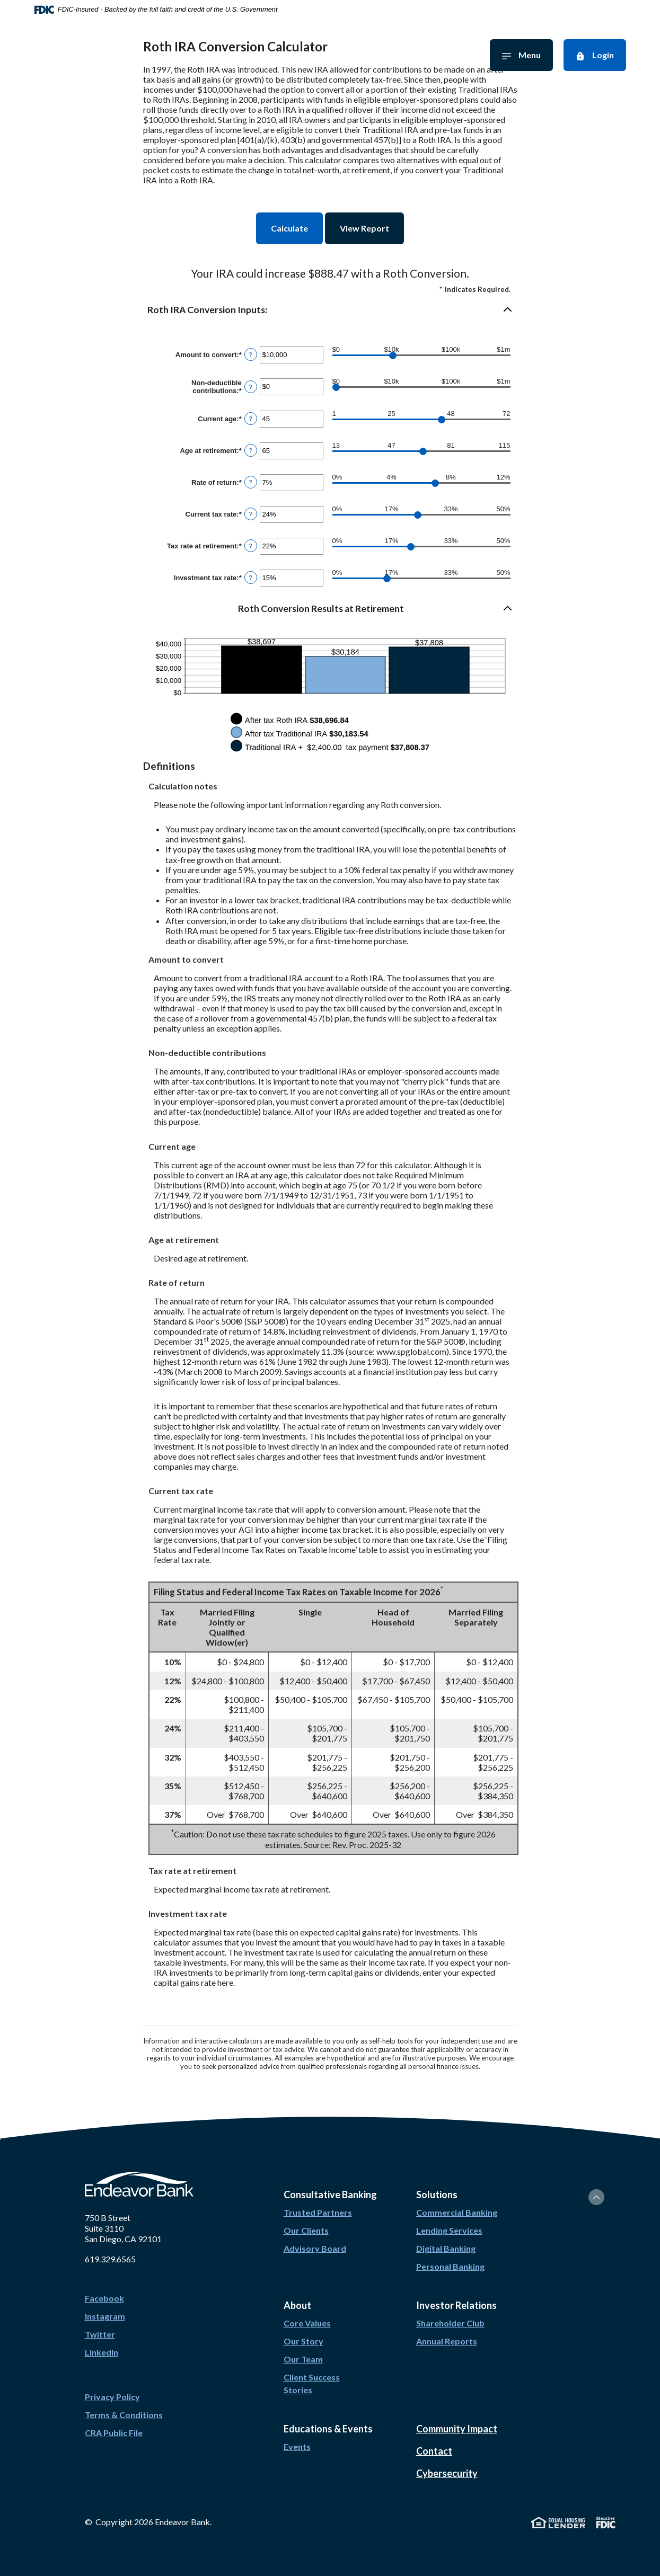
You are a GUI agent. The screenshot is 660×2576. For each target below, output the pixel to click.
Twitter (100, 2334)
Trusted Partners (318, 2212)
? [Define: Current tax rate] (250, 514)
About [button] (297, 2305)
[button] (330, 310)
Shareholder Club (450, 2323)
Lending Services (449, 2230)
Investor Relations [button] (456, 2305)
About (337, 55)
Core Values (307, 2323)
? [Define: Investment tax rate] (250, 577)
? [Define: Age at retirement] (250, 450)
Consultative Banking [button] (330, 2194)
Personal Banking (450, 2266)
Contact (434, 2451)
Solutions (466, 55)
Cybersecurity (447, 2473)
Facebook (104, 2298)
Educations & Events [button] (328, 2429)
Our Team (303, 2359)
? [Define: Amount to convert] (250, 354)
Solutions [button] (436, 2194)
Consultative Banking (189, 55)
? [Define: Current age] (250, 418)
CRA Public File (114, 2433)
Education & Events (398, 55)
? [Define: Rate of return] (250, 482)
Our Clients (306, 2230)
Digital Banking (446, 2248)
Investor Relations (278, 55)
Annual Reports (446, 2341)
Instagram (105, 2316)
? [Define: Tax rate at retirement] (250, 546)
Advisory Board (315, 2248)
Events (297, 2446)
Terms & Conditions (124, 2415)
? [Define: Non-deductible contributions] (250, 387)
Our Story (303, 2341)
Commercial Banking (456, 2212)
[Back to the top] (596, 2197)
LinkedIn (101, 2352)
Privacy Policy (112, 2397)
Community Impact (456, 2429)
